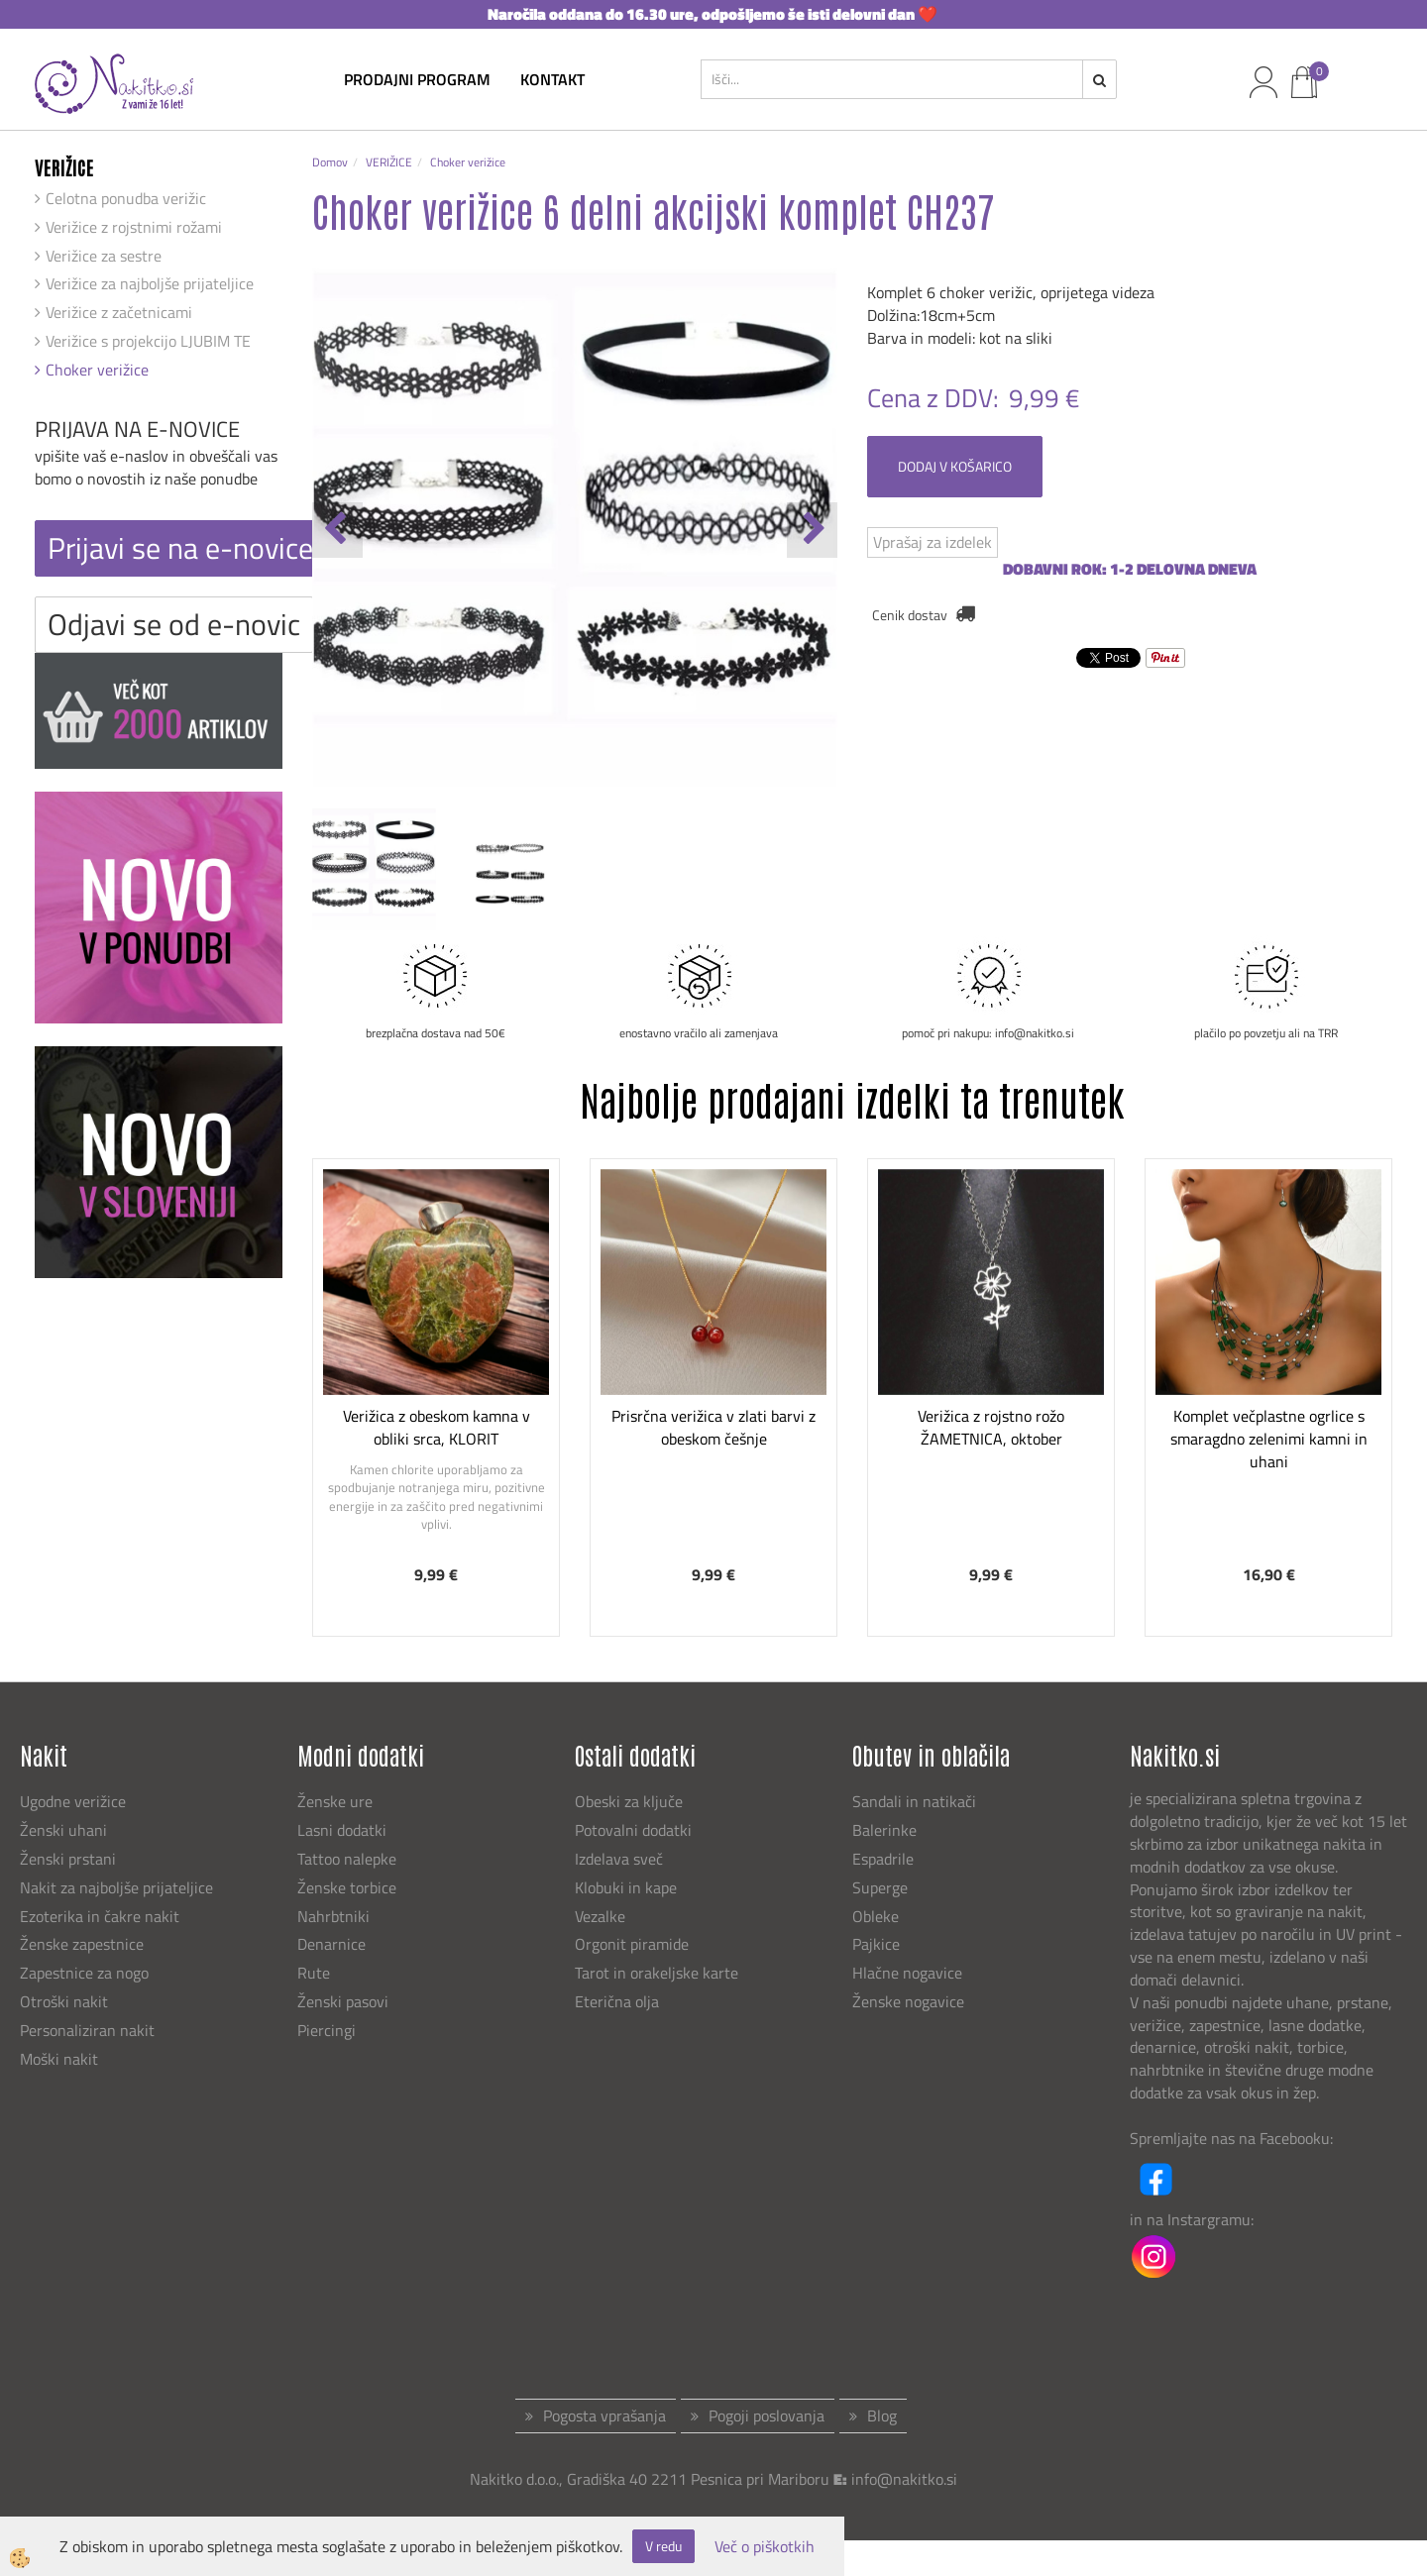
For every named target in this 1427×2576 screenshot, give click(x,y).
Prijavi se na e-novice (180, 548)
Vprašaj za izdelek (932, 542)
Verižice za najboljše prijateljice (150, 283)
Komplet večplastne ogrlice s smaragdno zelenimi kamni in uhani (1269, 1438)
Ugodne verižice (73, 1801)
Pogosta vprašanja (604, 2415)
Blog (882, 2415)
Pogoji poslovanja (766, 2415)
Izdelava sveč (619, 1859)
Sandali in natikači (916, 1801)
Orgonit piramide (632, 1944)
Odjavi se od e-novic (174, 624)
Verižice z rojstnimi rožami (134, 227)
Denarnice (331, 1944)
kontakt (552, 79)
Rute (313, 1973)
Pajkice (876, 1944)
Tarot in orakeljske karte (656, 1973)
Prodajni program (417, 79)
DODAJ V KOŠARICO (955, 466)
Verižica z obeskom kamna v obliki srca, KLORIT (436, 1427)
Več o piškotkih (764, 2546)
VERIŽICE (389, 162)
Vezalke (600, 1916)
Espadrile (883, 1859)
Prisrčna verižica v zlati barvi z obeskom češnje (713, 1427)
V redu (663, 2545)
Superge (880, 1887)
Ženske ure (337, 1801)
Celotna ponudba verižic (126, 198)
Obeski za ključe (629, 1801)
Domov (330, 162)
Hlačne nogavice (907, 1973)
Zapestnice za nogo (86, 1973)
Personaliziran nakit (87, 2030)
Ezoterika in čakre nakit (101, 1916)
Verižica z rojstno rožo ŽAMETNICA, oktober (991, 1427)
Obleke (875, 1916)
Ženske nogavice (908, 2001)
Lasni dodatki (341, 1830)
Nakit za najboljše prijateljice (116, 1887)
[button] (812, 530)
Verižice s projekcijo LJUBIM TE (148, 341)
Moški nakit (61, 2059)
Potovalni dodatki (633, 1830)
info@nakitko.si (904, 2479)
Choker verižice (97, 369)
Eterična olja (617, 2001)
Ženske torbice (346, 1887)
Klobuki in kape (626, 1887)
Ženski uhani (65, 1830)
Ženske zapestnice (84, 1944)
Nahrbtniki (333, 1916)
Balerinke (884, 1830)
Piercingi (326, 2030)
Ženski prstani (70, 1859)
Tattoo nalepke (346, 1859)
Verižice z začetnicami (119, 312)
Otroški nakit (64, 2001)
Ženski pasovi (344, 2001)
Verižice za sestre (104, 256)
